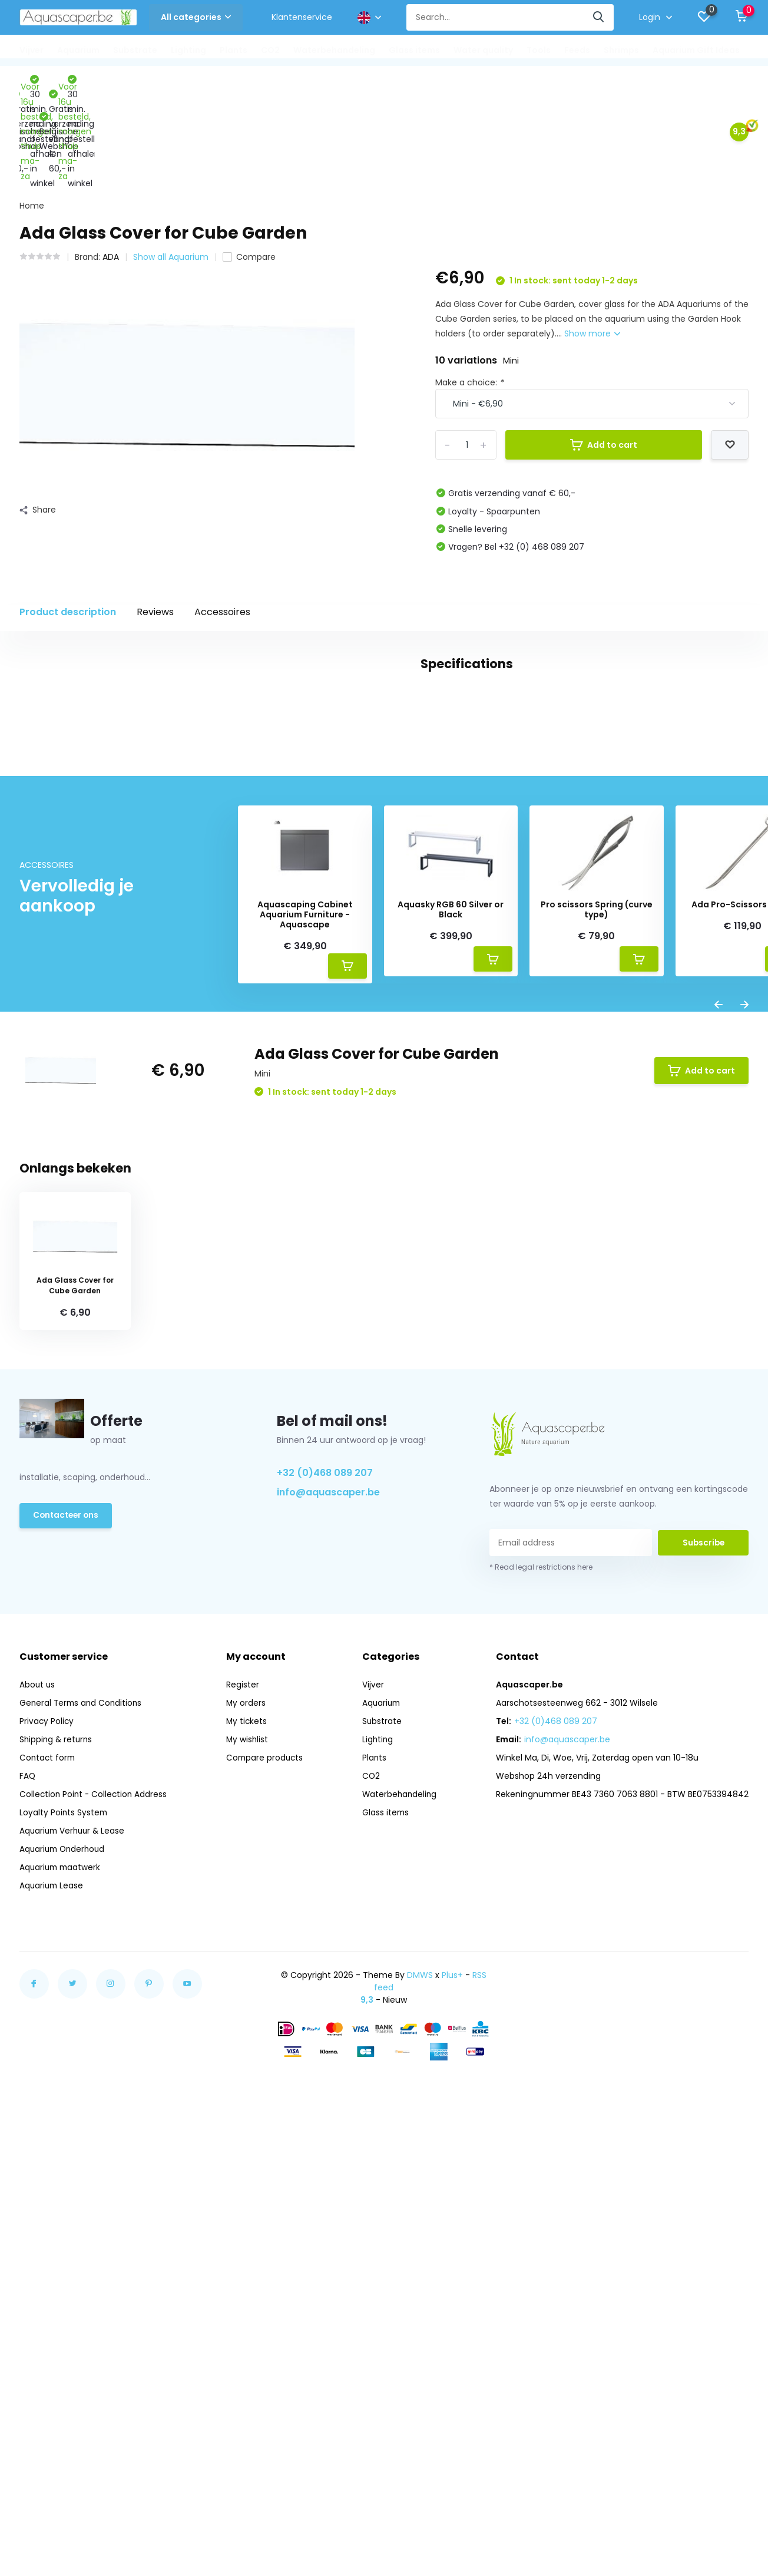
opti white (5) (109, 1027)
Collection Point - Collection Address (94, 2211)
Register (243, 2101)
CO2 (270, 50)
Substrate (135, 50)
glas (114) (44, 1027)
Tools (539, 50)
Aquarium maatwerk (61, 2284)
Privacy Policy (47, 2138)
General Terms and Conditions (82, 2119)
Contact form (48, 2174)
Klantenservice (302, 17)
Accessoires (222, 514)
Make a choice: (469, 285)
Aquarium (78, 50)
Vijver (31, 50)
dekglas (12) (327, 1005)
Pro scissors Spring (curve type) (597, 1326)
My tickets (248, 2138)
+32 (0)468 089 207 (325, 1889)
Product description (67, 514)
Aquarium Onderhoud (64, 2265)
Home (31, 108)
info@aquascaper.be (328, 1909)
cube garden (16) (249, 1005)
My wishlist (248, 2156)
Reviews (155, 514)
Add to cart (603, 347)
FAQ (27, 2192)
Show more (592, 236)
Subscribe (703, 1958)
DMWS (420, 2391)
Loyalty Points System (64, 2229)
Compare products (266, 2174)
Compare (249, 160)
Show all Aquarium (170, 160)
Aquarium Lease (52, 2302)
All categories (196, 17)
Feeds (577, 50)
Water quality (483, 50)
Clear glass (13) (165, 1005)
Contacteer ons (67, 1932)
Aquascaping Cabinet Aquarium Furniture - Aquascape (305, 1331)
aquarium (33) (86, 1005)
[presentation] (718, 1423)
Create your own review (676, 1086)
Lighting (188, 50)
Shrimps (621, 50)
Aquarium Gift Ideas (696, 50)
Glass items (414, 50)
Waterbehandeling (334, 50)
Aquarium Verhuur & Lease (74, 2247)
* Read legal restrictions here (540, 1984)
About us (37, 2101)
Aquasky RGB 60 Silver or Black (451, 1326)
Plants (233, 50)
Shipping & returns (57, 2156)
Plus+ (452, 2391)
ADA (110, 160)
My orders (247, 2119)
